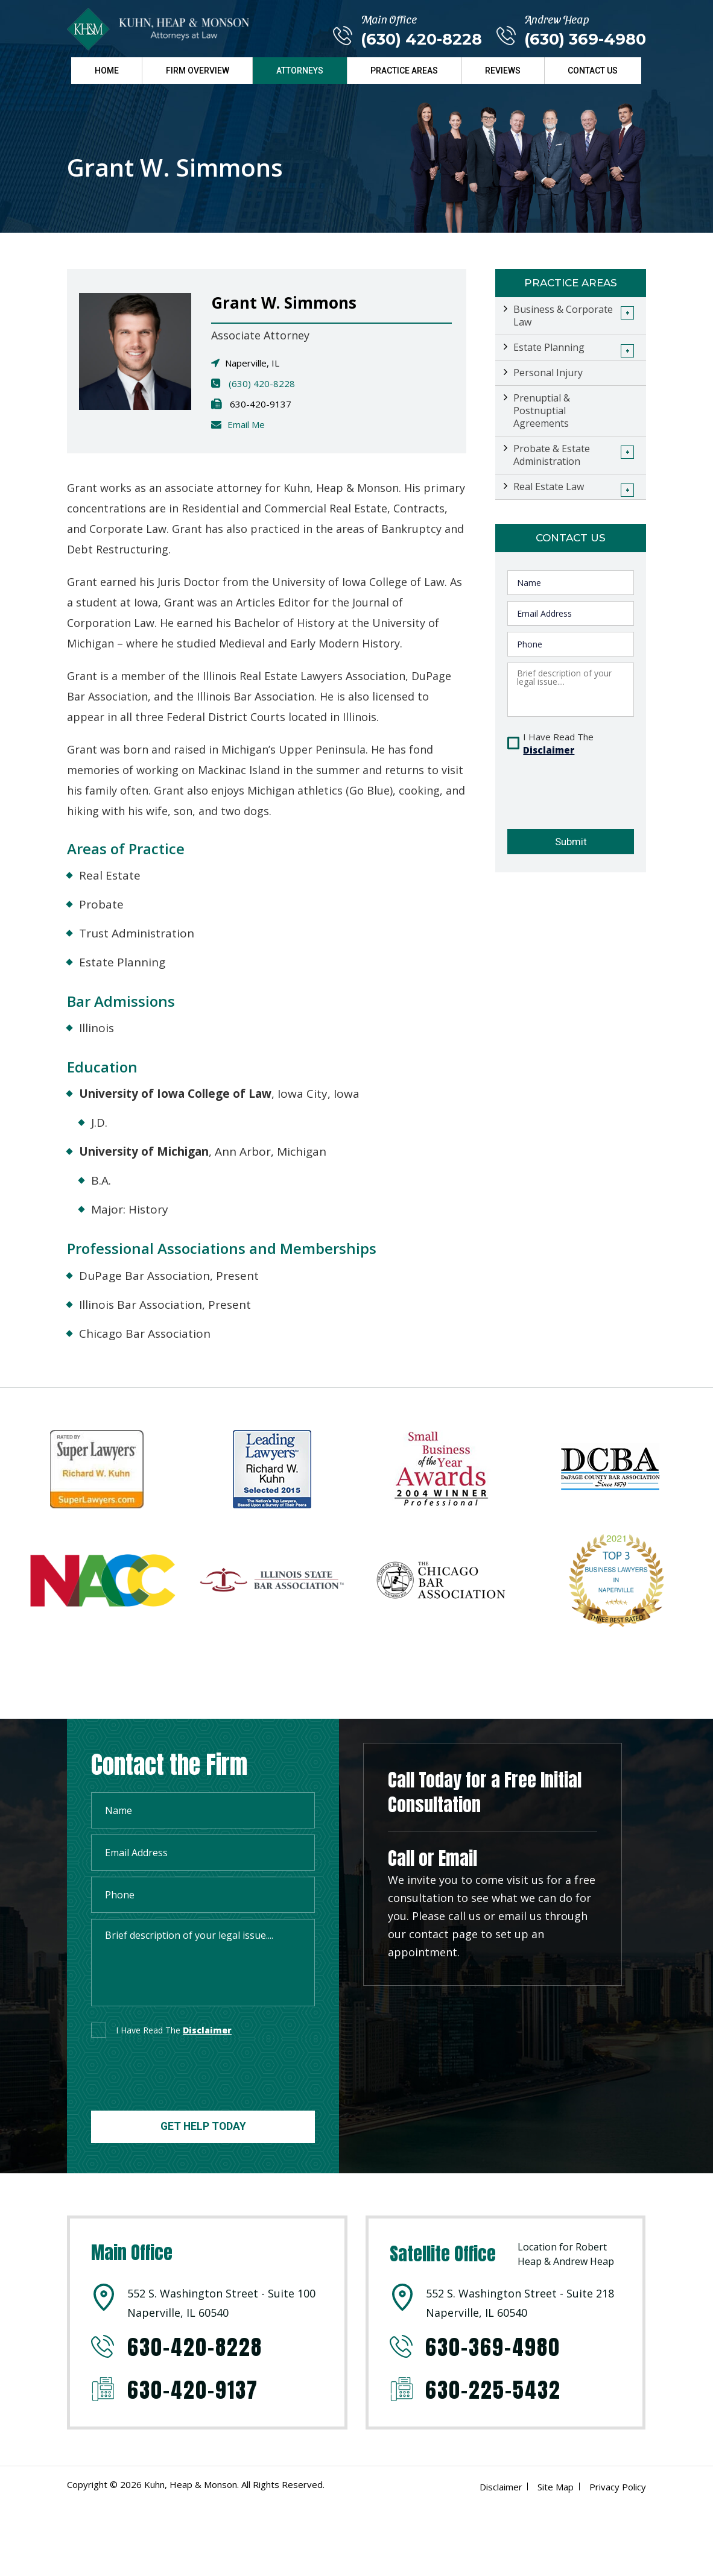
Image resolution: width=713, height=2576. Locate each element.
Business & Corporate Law (563, 316)
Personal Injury (548, 372)
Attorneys (299, 70)
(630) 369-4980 (585, 39)
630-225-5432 (494, 2389)
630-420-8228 (195, 2347)
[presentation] (568, 785)
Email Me (246, 424)
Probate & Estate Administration (551, 455)
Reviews (503, 70)
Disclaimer (548, 750)
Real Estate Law (548, 486)
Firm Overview (197, 70)
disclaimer (207, 2030)
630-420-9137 (193, 2389)
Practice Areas (404, 70)
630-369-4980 (494, 2347)
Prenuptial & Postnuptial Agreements (541, 410)
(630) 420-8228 (420, 39)
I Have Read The (558, 744)
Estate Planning (549, 347)
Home (107, 70)
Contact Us (593, 70)
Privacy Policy (617, 2487)
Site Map (555, 2487)
